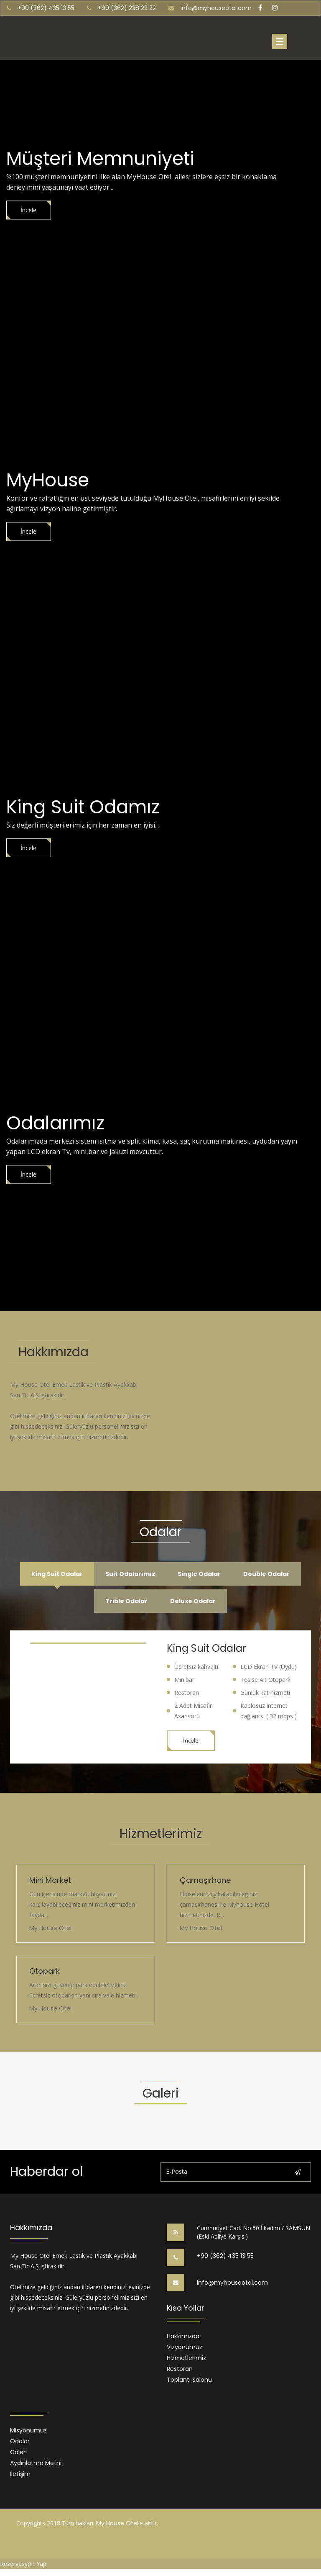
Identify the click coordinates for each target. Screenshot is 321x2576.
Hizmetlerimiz (186, 2361)
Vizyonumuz (184, 2350)
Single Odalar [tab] (200, 1575)
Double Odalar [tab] (271, 1575)
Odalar (20, 2444)
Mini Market (50, 1882)
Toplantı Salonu (189, 2382)
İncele (30, 210)
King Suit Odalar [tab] (52, 1575)
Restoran (180, 2372)
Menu (279, 41)
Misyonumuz (28, 2433)
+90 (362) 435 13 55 (225, 2258)
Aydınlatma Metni (35, 2466)
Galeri (18, 2455)
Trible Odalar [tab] (125, 1603)
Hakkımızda (183, 2339)
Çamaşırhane (205, 1882)
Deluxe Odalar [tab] (194, 1603)
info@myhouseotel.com (216, 8)
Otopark (44, 1973)
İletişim (20, 2477)
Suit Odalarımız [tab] (128, 1575)
